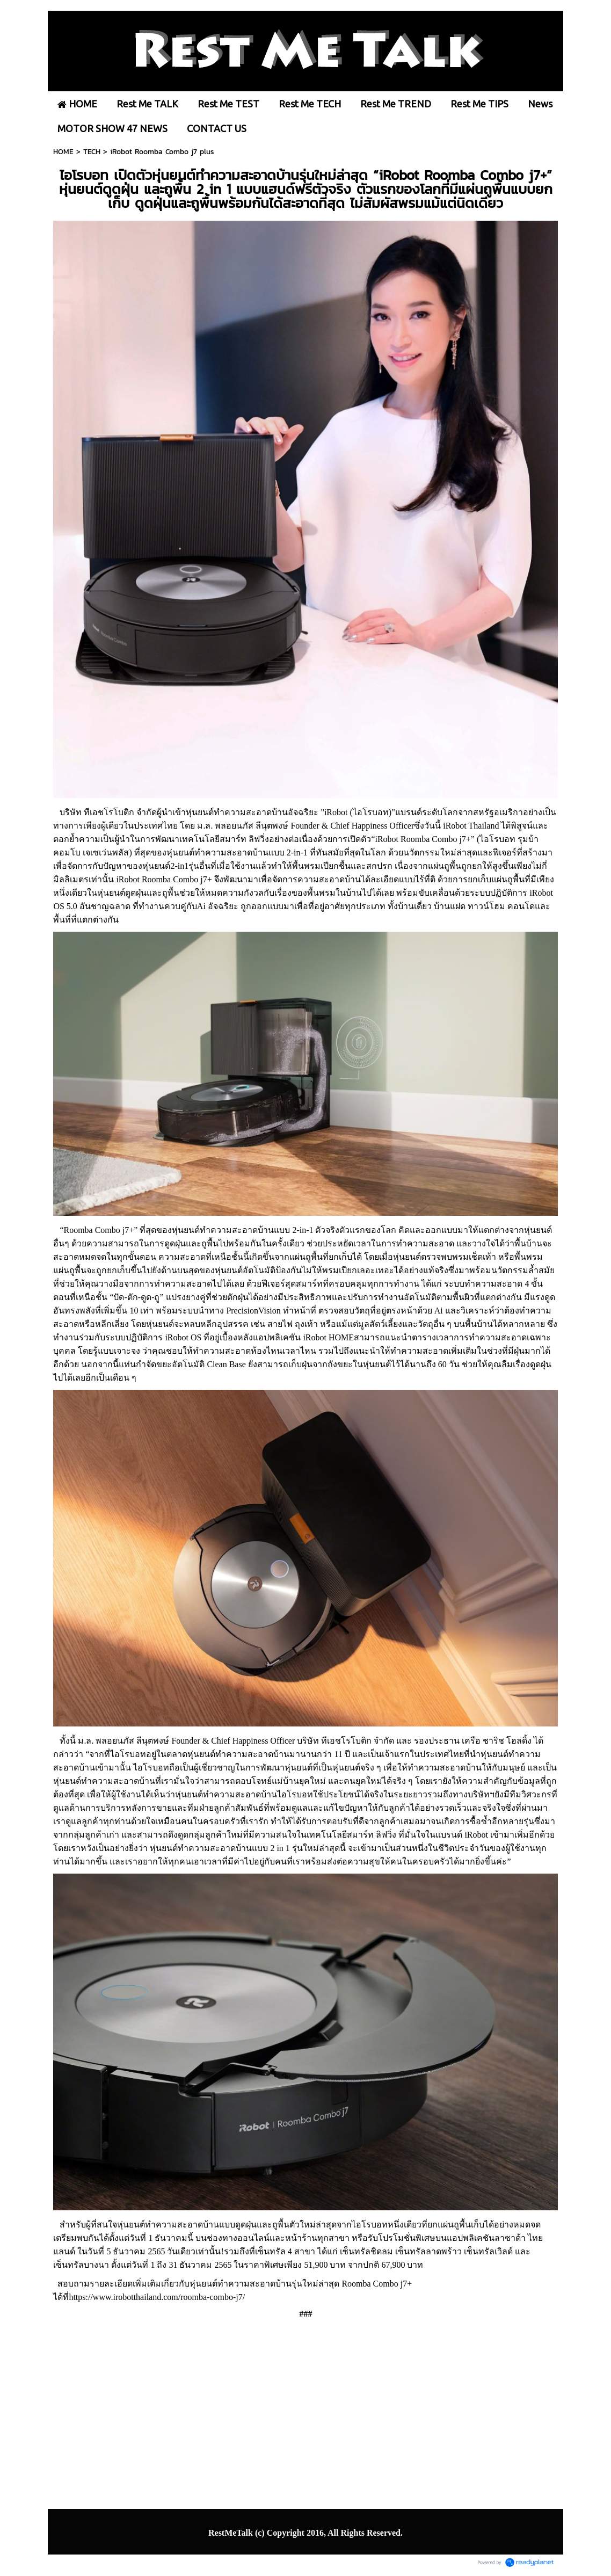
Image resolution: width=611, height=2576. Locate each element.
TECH (91, 151)
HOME (63, 151)
